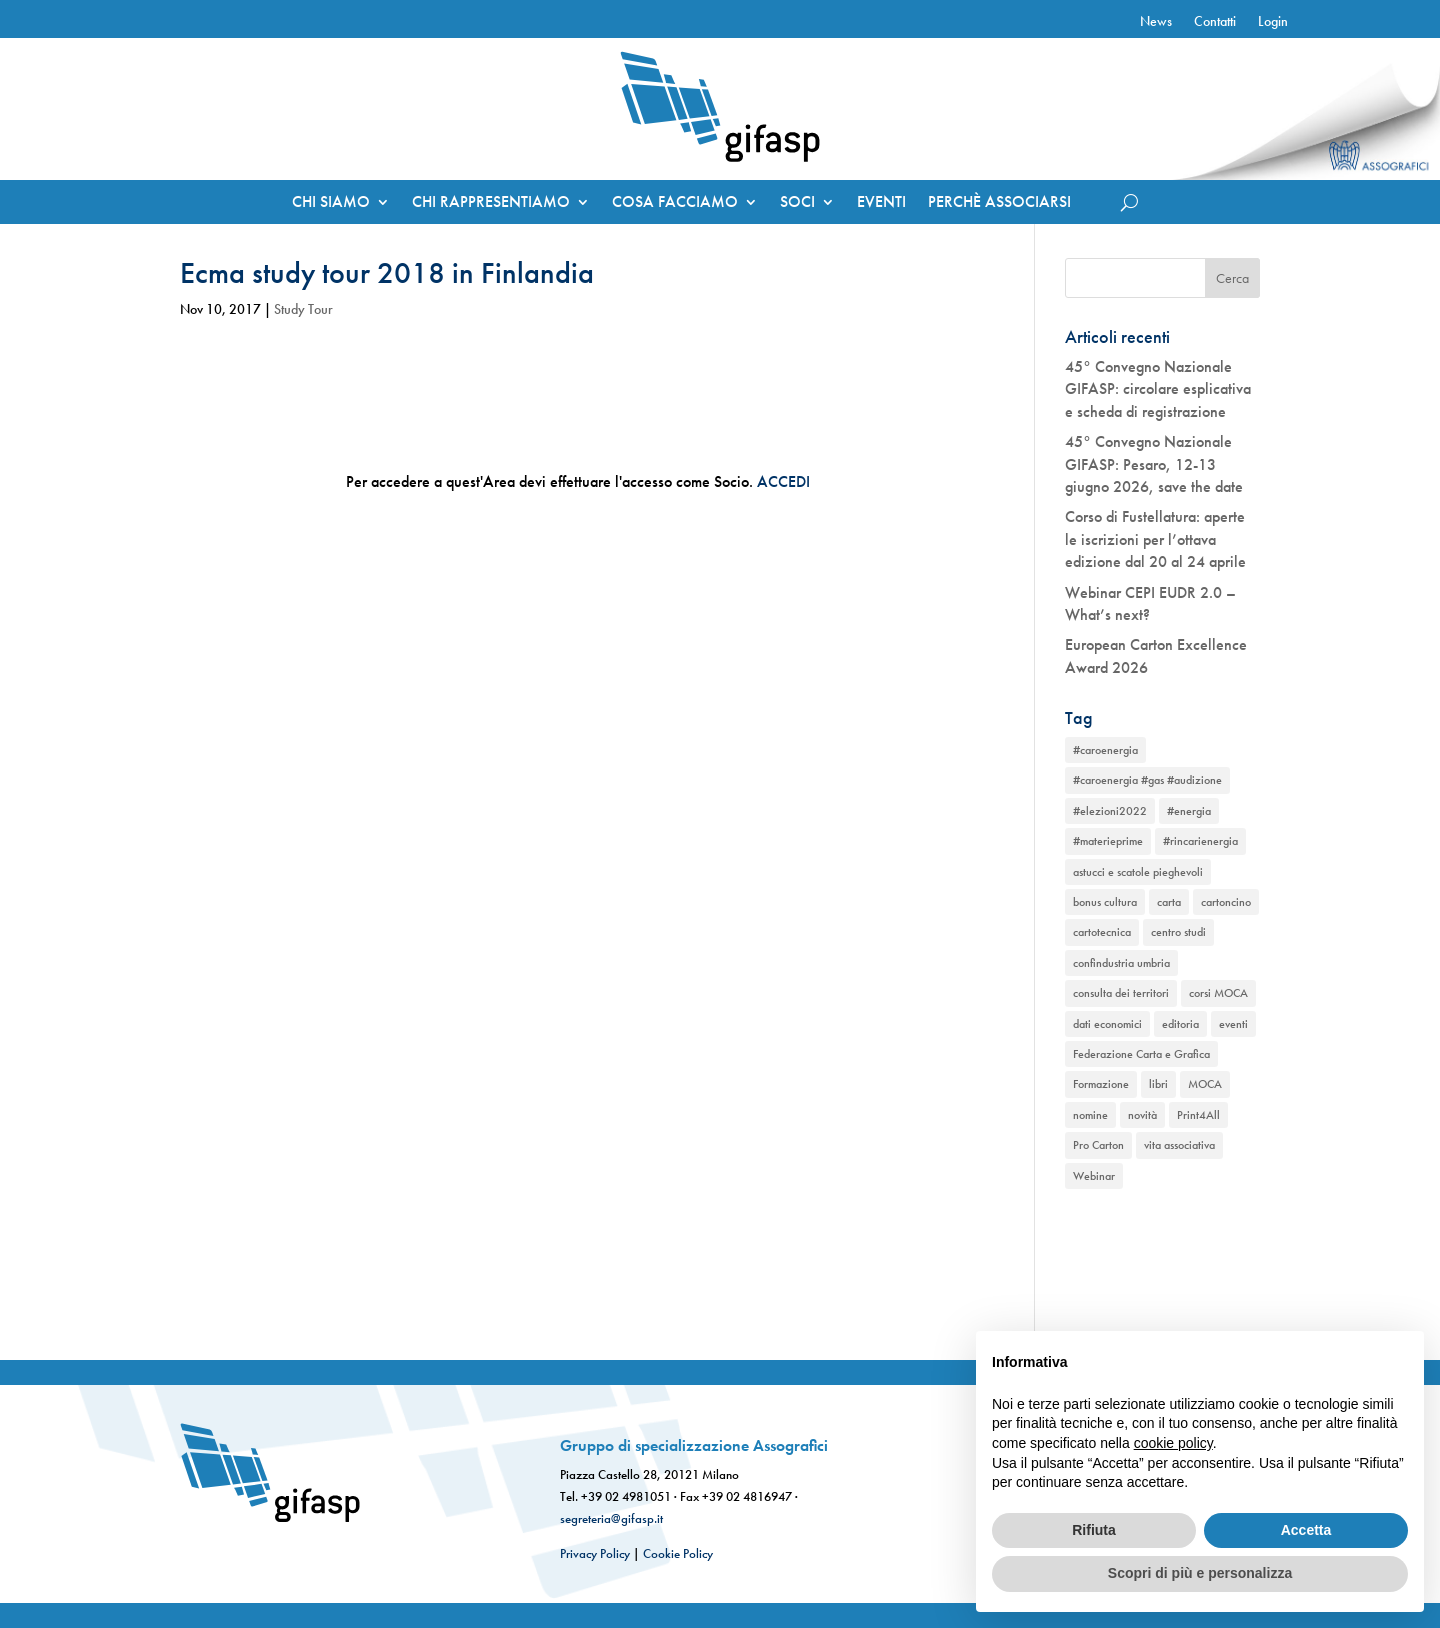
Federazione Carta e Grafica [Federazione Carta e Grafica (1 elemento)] (1141, 1054)
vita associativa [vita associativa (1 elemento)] (1179, 1145)
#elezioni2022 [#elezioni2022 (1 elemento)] (1110, 811)
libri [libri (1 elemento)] (1158, 1084)
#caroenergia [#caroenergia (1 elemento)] (1105, 750)
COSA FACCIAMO (675, 203)
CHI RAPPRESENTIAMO (491, 203)
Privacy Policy (595, 1553)
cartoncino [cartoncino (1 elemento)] (1226, 902)
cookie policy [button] (1173, 1443)
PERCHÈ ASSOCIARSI (999, 203)
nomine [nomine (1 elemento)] (1090, 1115)
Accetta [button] (1306, 1530)
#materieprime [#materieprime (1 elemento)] (1108, 841)
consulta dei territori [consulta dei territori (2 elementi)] (1121, 993)
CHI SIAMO (331, 203)
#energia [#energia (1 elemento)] (1189, 811)
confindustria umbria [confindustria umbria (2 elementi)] (1121, 963)
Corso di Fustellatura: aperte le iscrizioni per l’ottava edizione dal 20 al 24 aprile (1155, 539)
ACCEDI (783, 481)
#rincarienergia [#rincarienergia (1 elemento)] (1200, 841)
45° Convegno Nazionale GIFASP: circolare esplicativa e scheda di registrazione (1158, 389)
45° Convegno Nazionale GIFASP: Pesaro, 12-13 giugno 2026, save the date (1154, 464)
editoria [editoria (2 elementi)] (1180, 1024)
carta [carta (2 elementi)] (1169, 902)
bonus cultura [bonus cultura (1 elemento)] (1105, 902)
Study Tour (303, 309)
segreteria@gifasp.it (611, 1518)
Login (1273, 22)
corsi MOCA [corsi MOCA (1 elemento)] (1218, 993)
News (1156, 22)
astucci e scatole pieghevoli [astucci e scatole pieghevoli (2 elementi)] (1138, 872)
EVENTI (881, 203)
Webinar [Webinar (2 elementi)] (1094, 1176)
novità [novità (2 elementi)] (1142, 1115)
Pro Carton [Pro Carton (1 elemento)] (1098, 1145)
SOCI (797, 203)
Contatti (1215, 22)
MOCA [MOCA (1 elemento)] (1205, 1084)
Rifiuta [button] (1094, 1530)
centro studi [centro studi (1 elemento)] (1178, 932)
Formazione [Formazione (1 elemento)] (1101, 1084)
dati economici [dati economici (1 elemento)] (1107, 1024)
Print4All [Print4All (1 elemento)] (1198, 1115)
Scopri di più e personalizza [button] (1200, 1573)
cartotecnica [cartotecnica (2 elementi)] (1102, 932)
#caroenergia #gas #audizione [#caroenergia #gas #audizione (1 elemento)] (1147, 780)
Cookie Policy (678, 1553)
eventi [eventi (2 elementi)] (1233, 1024)
